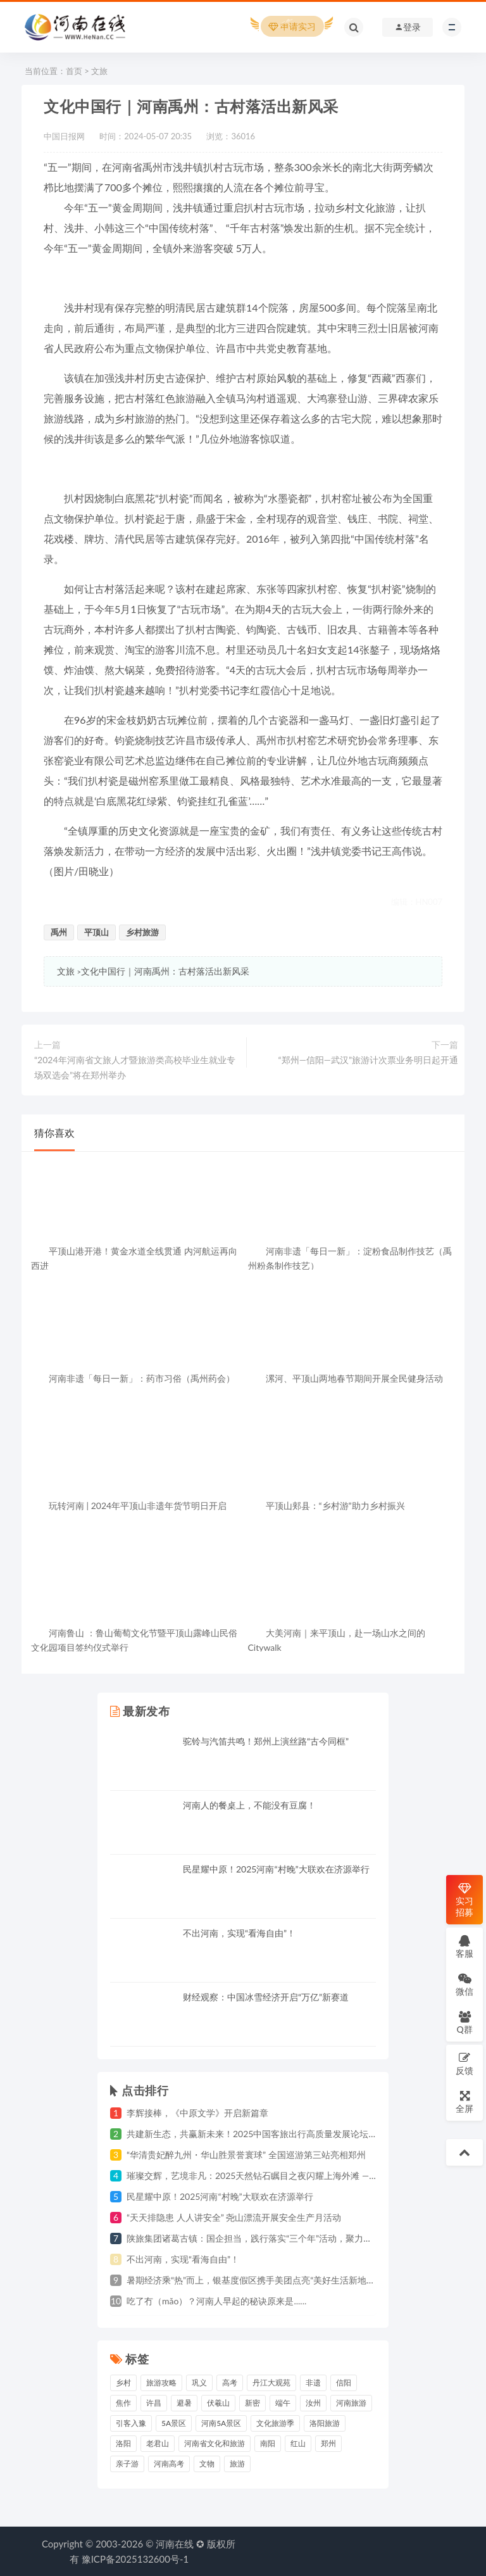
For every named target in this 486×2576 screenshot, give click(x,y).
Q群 (464, 2022)
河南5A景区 (221, 2423)
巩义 (199, 2382)
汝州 (313, 2403)
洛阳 (123, 2443)
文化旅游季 (275, 2423)
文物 (207, 2463)
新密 (252, 2403)
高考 (229, 2382)
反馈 (464, 2063)
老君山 (157, 2443)
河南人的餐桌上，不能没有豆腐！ (249, 1805)
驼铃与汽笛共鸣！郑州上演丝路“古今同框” (266, 1741)
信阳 (343, 2382)
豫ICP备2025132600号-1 (135, 2559)
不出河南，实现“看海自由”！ (239, 1933)
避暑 (184, 2403)
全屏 (464, 2101)
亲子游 (127, 2463)
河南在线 (175, 2543)
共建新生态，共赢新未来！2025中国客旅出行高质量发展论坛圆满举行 (265, 2133)
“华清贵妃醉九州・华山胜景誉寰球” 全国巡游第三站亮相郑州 (246, 2154)
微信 (464, 1984)
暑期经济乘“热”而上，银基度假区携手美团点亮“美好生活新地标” (252, 2280)
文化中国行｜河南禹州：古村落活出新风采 (165, 971)
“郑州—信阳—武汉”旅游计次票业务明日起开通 (368, 1059)
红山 (298, 2443)
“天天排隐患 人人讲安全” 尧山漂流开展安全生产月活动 (234, 2217)
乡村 (123, 2382)
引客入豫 (131, 2423)
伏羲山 (218, 2403)
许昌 (153, 2403)
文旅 (99, 71)
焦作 (123, 2403)
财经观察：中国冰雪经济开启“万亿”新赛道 (266, 1997)
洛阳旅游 (324, 2423)
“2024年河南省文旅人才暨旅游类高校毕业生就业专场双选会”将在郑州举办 (134, 1067)
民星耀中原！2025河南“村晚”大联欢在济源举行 (276, 1869)
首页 (74, 71)
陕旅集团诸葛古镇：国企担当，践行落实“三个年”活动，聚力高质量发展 (267, 2238)
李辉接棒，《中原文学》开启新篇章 (197, 2112)
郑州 (328, 2443)
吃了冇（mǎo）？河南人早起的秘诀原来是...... (216, 2300)
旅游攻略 (161, 2382)
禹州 (59, 932)
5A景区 (173, 2423)
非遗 (313, 2382)
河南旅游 (351, 2403)
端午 (282, 2403)
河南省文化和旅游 (214, 2443)
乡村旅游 (142, 932)
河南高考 (169, 2463)
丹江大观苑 (271, 2382)
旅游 (237, 2463)
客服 (464, 1946)
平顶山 (96, 932)
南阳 (267, 2443)
